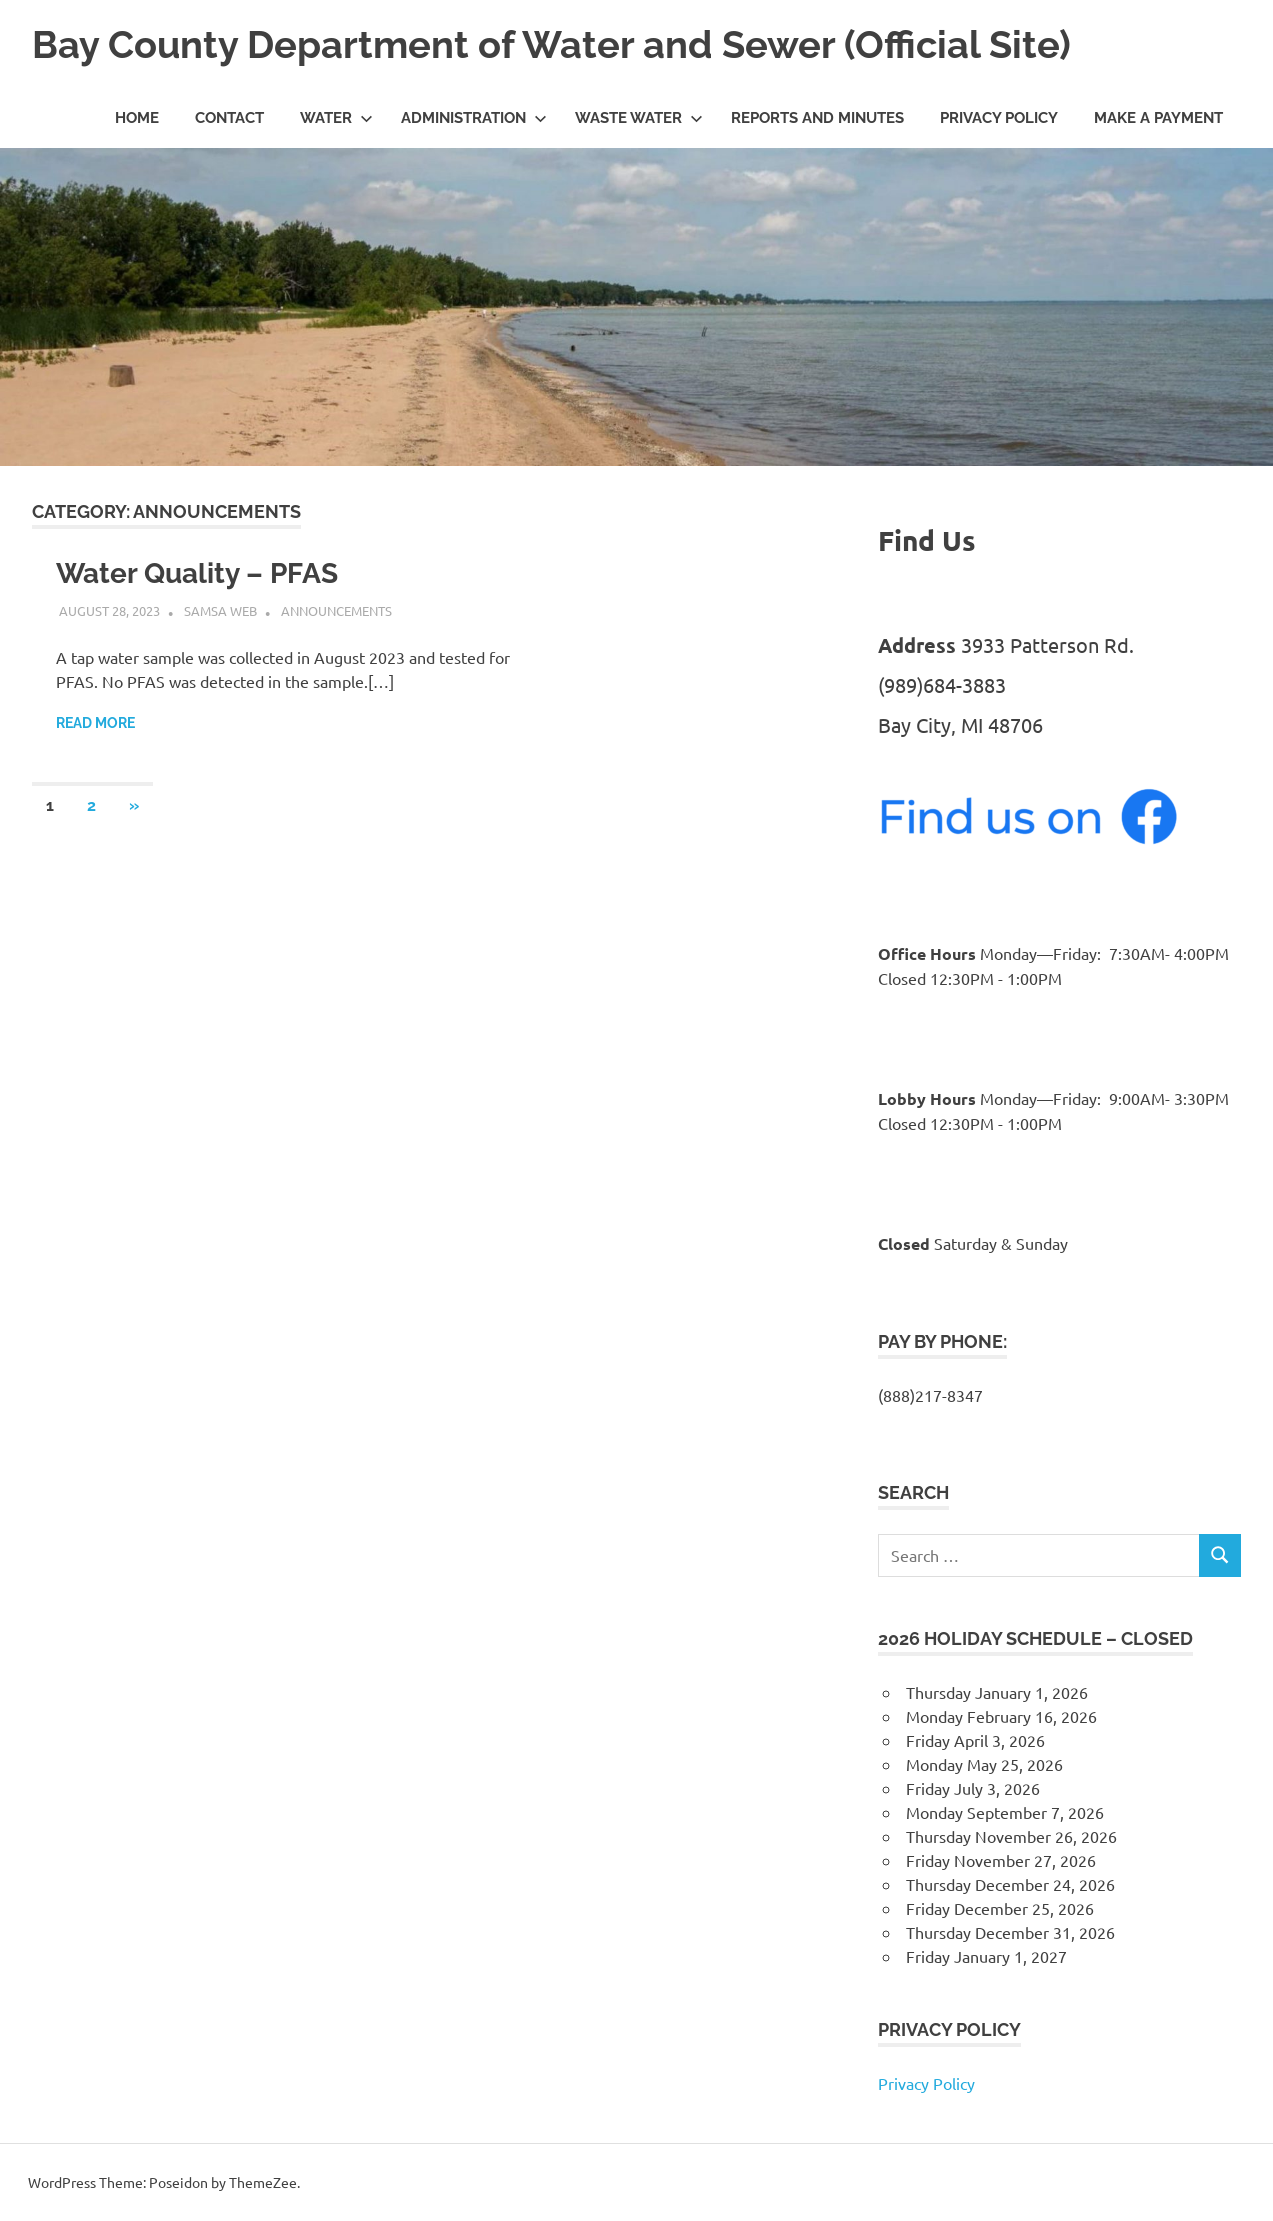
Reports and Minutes (817, 118)
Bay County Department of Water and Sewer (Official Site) (551, 44)
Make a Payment (1158, 118)
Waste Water (639, 118)
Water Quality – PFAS (197, 573)
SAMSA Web (220, 610)
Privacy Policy (999, 118)
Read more (95, 723)
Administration (474, 118)
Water (336, 118)
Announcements (336, 610)
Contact (229, 118)
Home (137, 118)
